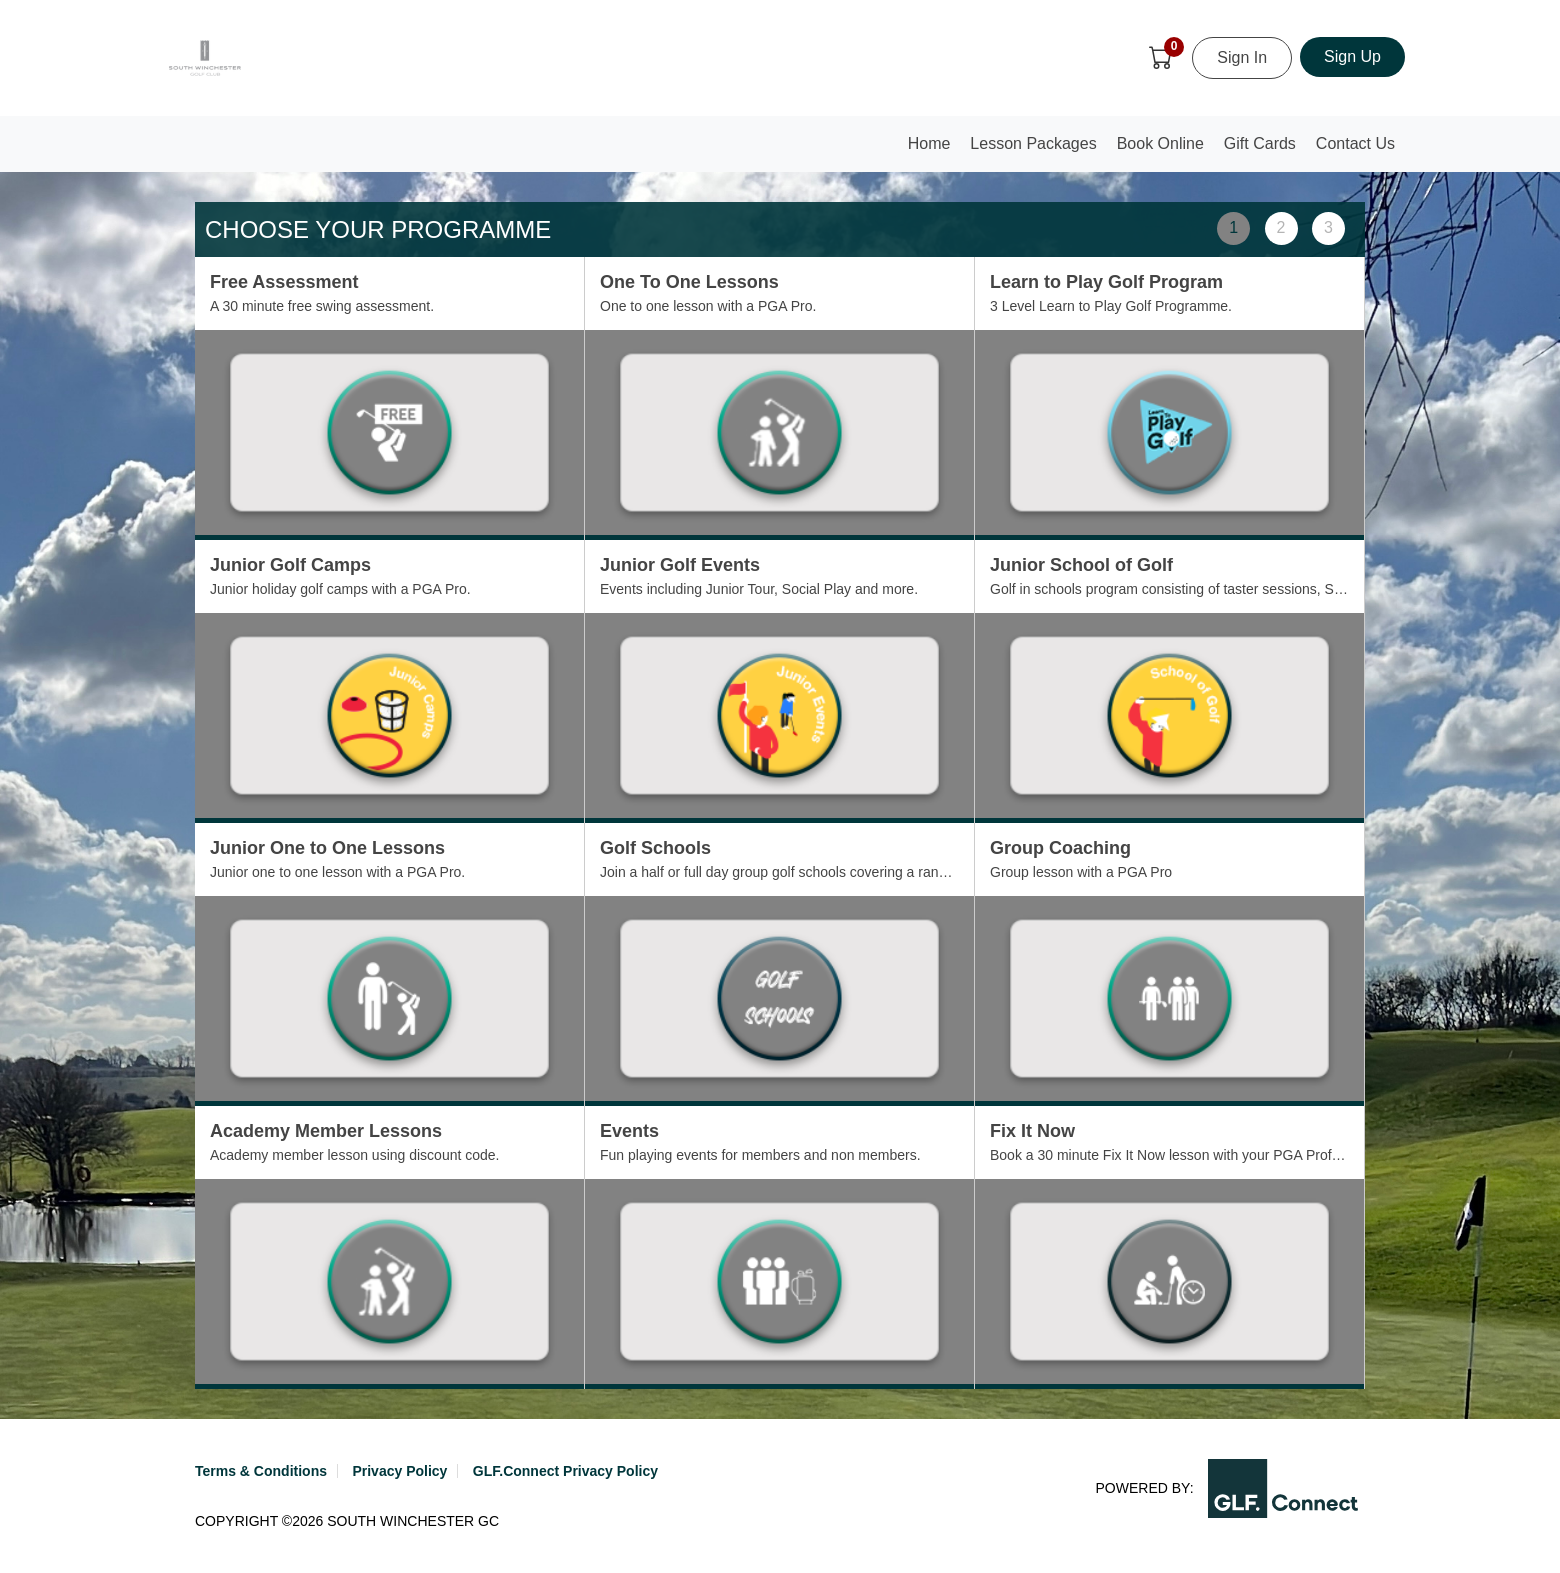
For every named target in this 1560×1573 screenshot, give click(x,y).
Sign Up (1352, 56)
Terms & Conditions (261, 1471)
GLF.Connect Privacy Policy (565, 1471)
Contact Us (1355, 143)
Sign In (1242, 57)
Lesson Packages (1033, 143)
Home (934, 149)
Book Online (1160, 143)
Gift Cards (1260, 143)
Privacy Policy (399, 1471)
